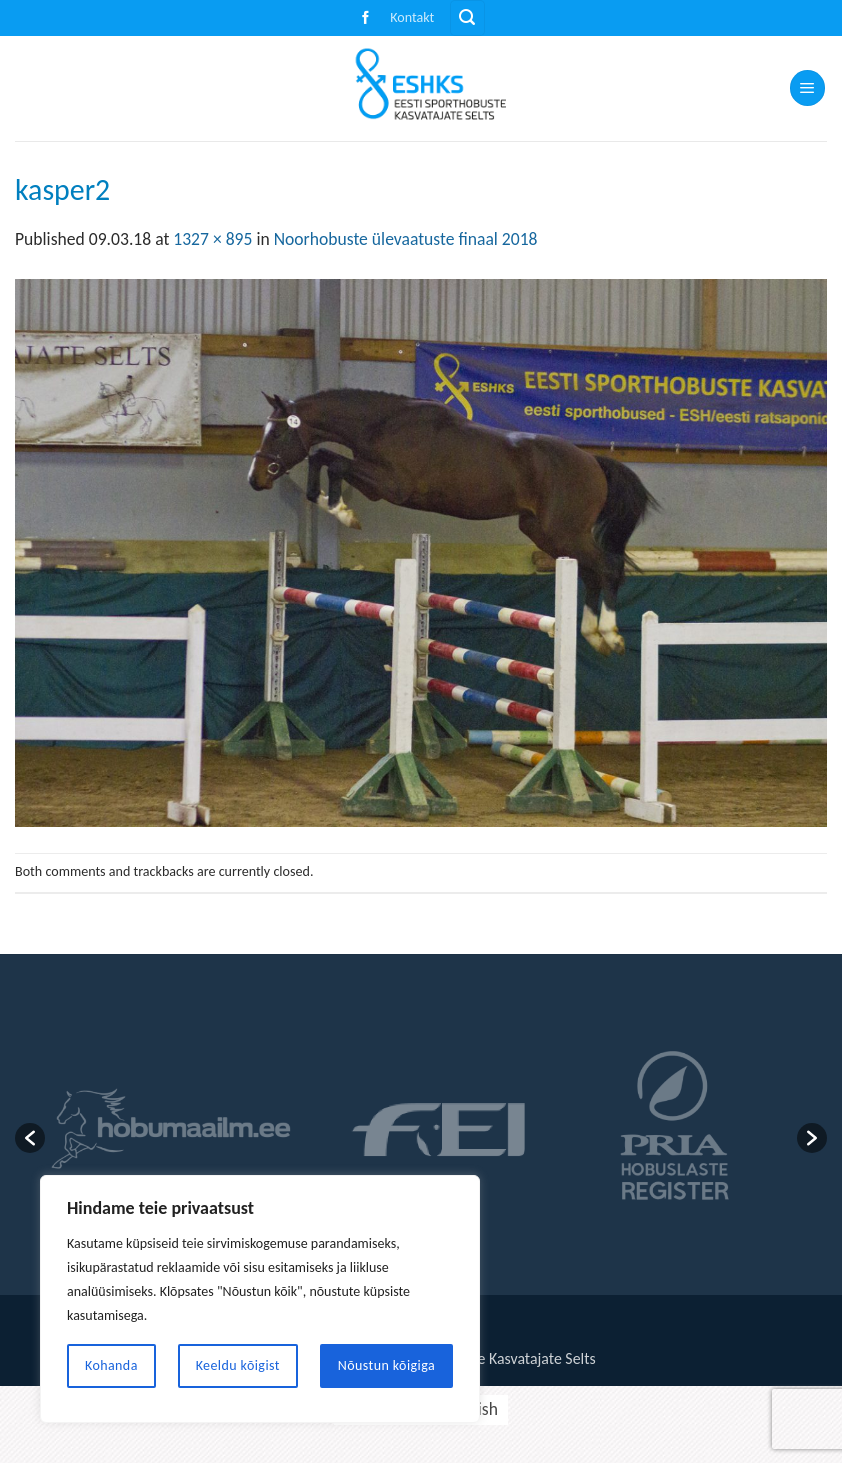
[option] (170, 1128)
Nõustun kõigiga (386, 1365)
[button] (467, 18)
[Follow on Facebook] (365, 18)
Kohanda (111, 1365)
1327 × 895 (212, 239)
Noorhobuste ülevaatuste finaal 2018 (406, 239)
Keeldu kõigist (238, 1365)
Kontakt (412, 17)
